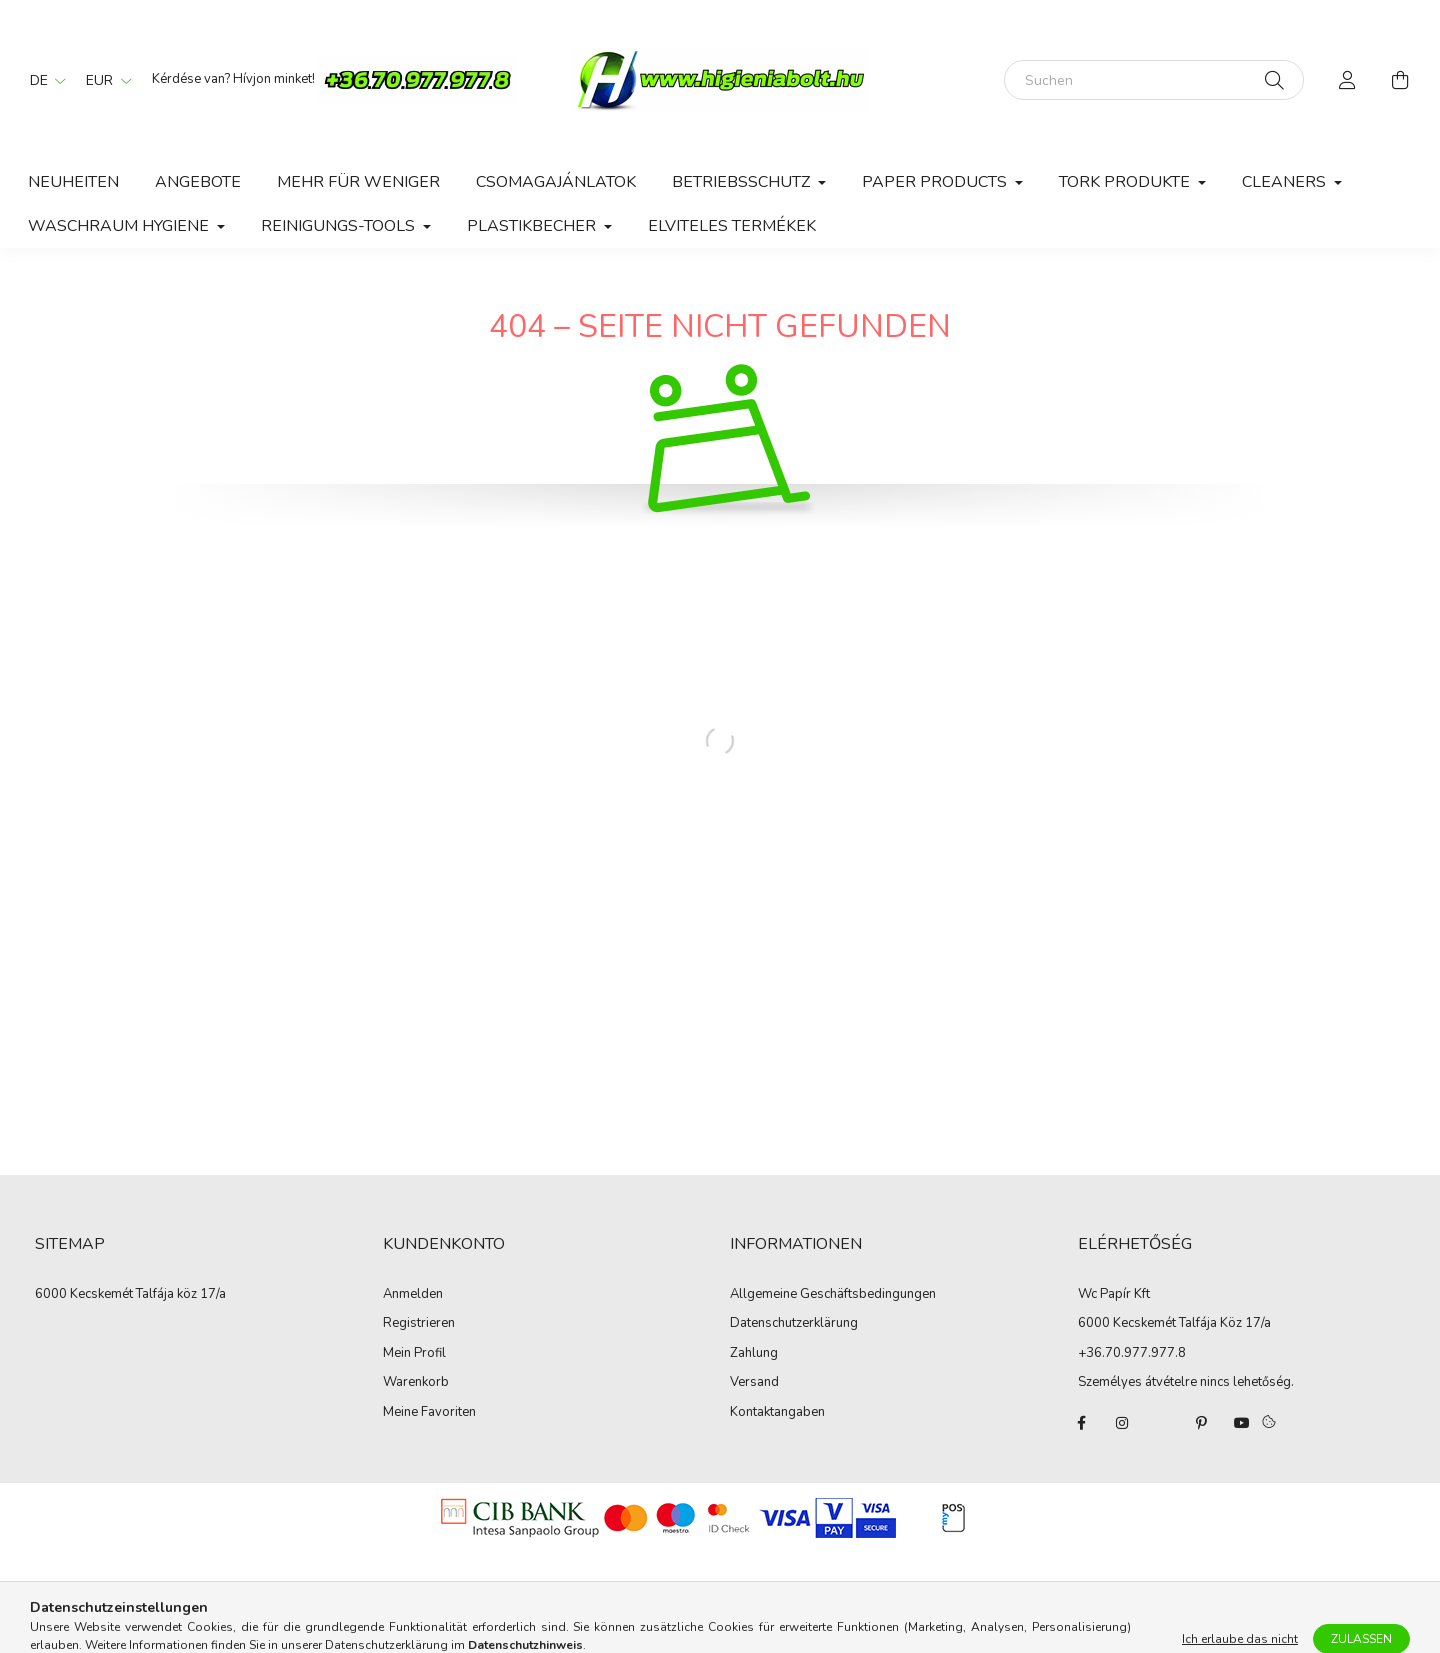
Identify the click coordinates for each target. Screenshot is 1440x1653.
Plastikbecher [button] (533, 226)
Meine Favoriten (429, 1413)
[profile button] (1348, 80)
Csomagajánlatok (556, 182)
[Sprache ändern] (43, 80)
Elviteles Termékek (732, 226)
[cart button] (1400, 80)
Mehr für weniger (358, 182)
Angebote (198, 182)
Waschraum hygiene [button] (120, 226)
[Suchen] (1154, 80)
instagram (1122, 1423)
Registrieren (419, 1324)
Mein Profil (414, 1354)
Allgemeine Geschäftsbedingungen (833, 1295)
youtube (1242, 1423)
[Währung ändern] (104, 80)
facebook (1082, 1423)
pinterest (1202, 1423)
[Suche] (1274, 80)
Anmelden (413, 1295)
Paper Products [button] (936, 182)
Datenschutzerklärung (794, 1324)
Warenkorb (416, 1383)
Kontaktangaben (777, 1413)
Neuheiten (73, 182)
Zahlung (754, 1354)
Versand (754, 1383)
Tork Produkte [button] (1126, 182)
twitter (1162, 1423)
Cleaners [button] (1286, 182)
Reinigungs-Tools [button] (340, 226)
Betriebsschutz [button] (743, 182)
